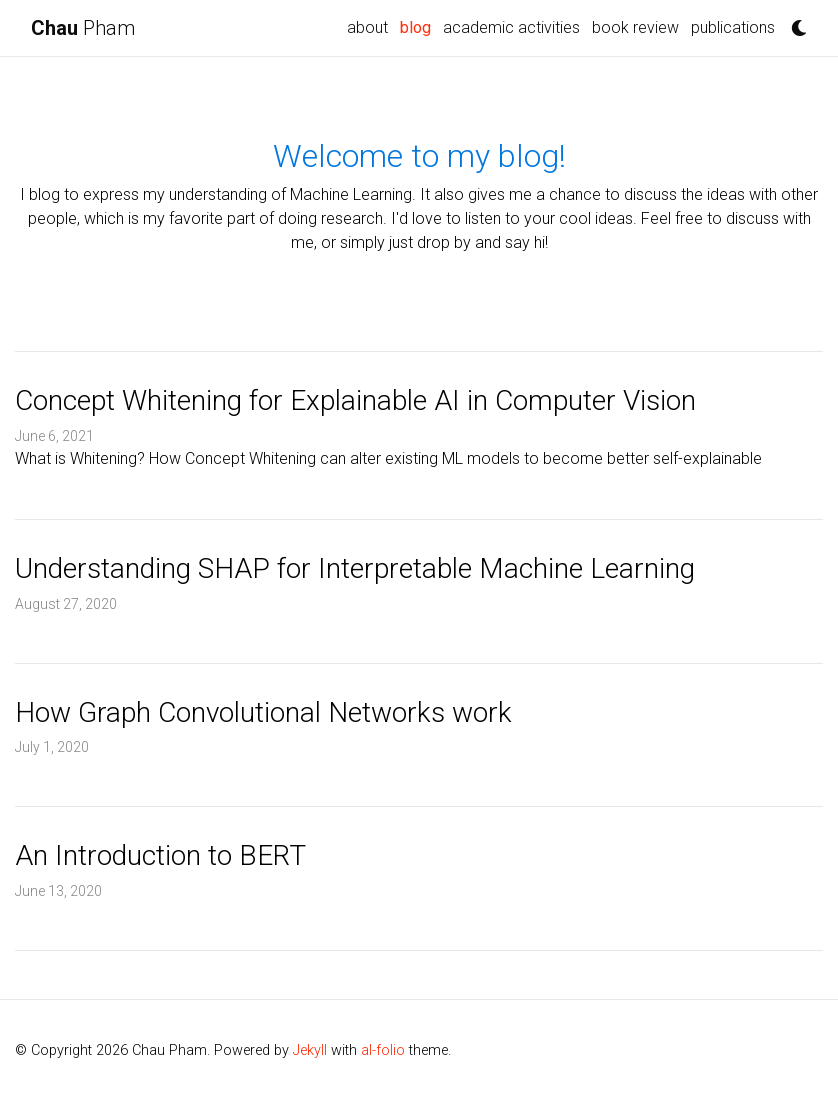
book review (635, 27)
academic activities (511, 27)
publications (733, 27)
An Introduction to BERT (160, 855)
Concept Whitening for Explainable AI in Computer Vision (355, 400)
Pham (83, 28)
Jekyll (310, 1050)
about (367, 27)
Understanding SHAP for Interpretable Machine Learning (355, 568)
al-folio (383, 1050)
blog (415, 27)
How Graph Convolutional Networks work (263, 712)
